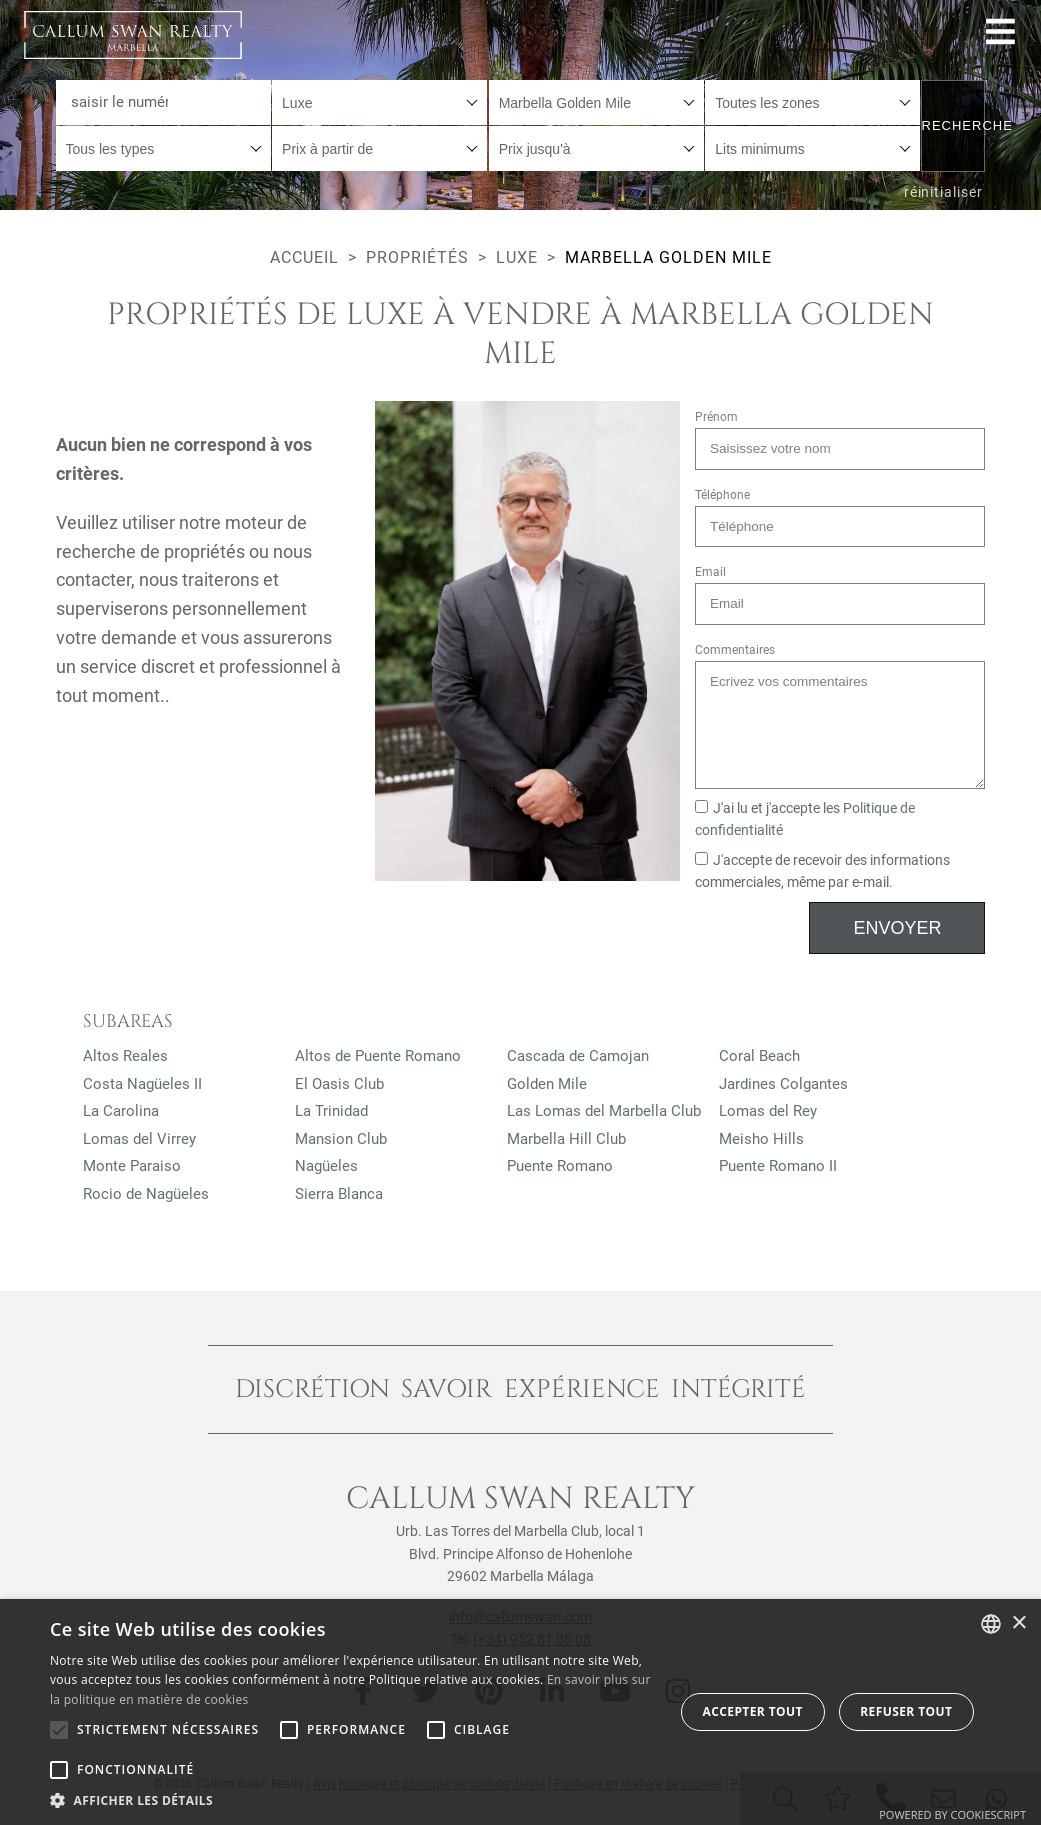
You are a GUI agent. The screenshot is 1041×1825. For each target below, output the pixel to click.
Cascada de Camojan (578, 1056)
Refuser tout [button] (906, 1711)
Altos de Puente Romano (378, 1056)
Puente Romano (560, 1166)
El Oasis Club (339, 1084)
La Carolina (121, 1111)
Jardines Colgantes (783, 1084)
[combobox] (379, 102)
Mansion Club (341, 1139)
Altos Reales (125, 1056)
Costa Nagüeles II (142, 1084)
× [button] (1018, 1623)
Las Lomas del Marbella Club (604, 1111)
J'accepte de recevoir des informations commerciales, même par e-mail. (822, 871)
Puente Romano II (778, 1166)
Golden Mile (547, 1084)
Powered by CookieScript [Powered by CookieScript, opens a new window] (952, 1814)
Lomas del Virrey (139, 1139)
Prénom (716, 417)
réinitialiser (943, 192)
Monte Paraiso (132, 1166)
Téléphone (722, 495)
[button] (352, 1800)
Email (710, 572)
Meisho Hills (761, 1139)
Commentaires (735, 650)
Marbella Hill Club (566, 1139)
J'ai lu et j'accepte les (805, 819)
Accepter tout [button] (753, 1711)
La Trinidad (331, 1111)
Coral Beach (759, 1056)
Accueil (304, 257)
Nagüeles (326, 1166)
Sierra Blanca (339, 1194)
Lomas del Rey (768, 1111)
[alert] (520, 1712)
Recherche (954, 125)
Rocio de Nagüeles (146, 1194)
